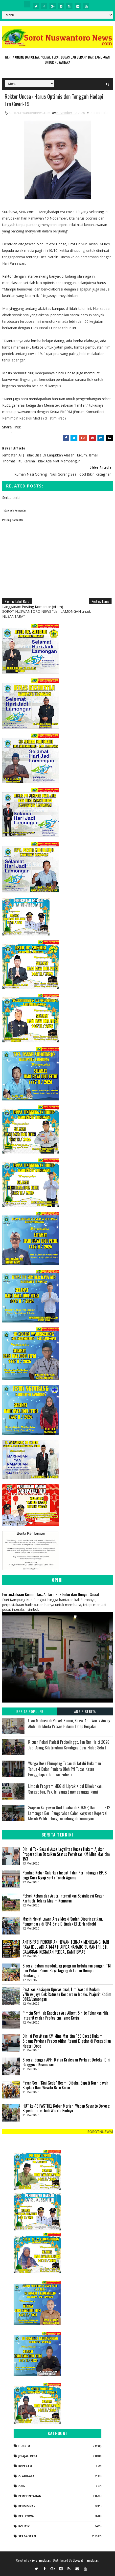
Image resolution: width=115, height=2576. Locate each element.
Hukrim (24, 2446)
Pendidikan (27, 2506)
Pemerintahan (29, 2496)
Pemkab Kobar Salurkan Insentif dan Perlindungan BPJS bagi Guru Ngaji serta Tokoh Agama (65, 1875)
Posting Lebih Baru (17, 601)
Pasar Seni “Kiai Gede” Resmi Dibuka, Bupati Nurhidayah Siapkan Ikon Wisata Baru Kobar (65, 2085)
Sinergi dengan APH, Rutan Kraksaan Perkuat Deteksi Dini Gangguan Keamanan (66, 2062)
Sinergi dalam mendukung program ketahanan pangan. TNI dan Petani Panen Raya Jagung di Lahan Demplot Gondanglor (67, 1970)
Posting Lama (100, 601)
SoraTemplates (41, 2560)
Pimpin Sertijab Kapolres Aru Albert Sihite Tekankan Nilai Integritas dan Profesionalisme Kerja (66, 2015)
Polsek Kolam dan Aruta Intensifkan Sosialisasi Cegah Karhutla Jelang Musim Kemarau (63, 1898)
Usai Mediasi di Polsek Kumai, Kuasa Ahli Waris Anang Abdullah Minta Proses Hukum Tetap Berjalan (69, 1723)
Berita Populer (30, 1711)
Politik (23, 2526)
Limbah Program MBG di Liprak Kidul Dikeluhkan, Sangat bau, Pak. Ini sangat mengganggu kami (65, 1789)
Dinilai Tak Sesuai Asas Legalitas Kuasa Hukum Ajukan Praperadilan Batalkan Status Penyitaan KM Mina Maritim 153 (66, 1854)
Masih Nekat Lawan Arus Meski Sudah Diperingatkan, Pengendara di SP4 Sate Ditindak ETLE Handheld (63, 1921)
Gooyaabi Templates (86, 2560)
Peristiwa (26, 2516)
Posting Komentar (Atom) (42, 606)
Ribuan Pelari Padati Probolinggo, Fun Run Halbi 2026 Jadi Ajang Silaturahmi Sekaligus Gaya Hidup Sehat (68, 1745)
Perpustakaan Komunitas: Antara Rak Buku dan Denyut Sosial (50, 1594)
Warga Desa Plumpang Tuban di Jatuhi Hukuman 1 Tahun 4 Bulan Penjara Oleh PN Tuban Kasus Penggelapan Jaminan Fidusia (65, 1769)
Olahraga (26, 2476)
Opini (22, 2486)
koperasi (25, 2466)
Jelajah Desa (27, 2456)
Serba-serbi (99, 112)
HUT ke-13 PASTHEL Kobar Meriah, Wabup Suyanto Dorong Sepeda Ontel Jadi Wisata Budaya (66, 2108)
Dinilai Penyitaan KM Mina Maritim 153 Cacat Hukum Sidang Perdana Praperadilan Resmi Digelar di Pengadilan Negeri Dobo (67, 2041)
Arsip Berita (85, 1711)
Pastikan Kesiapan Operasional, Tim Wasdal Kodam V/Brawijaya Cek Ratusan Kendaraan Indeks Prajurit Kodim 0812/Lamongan (67, 1994)
